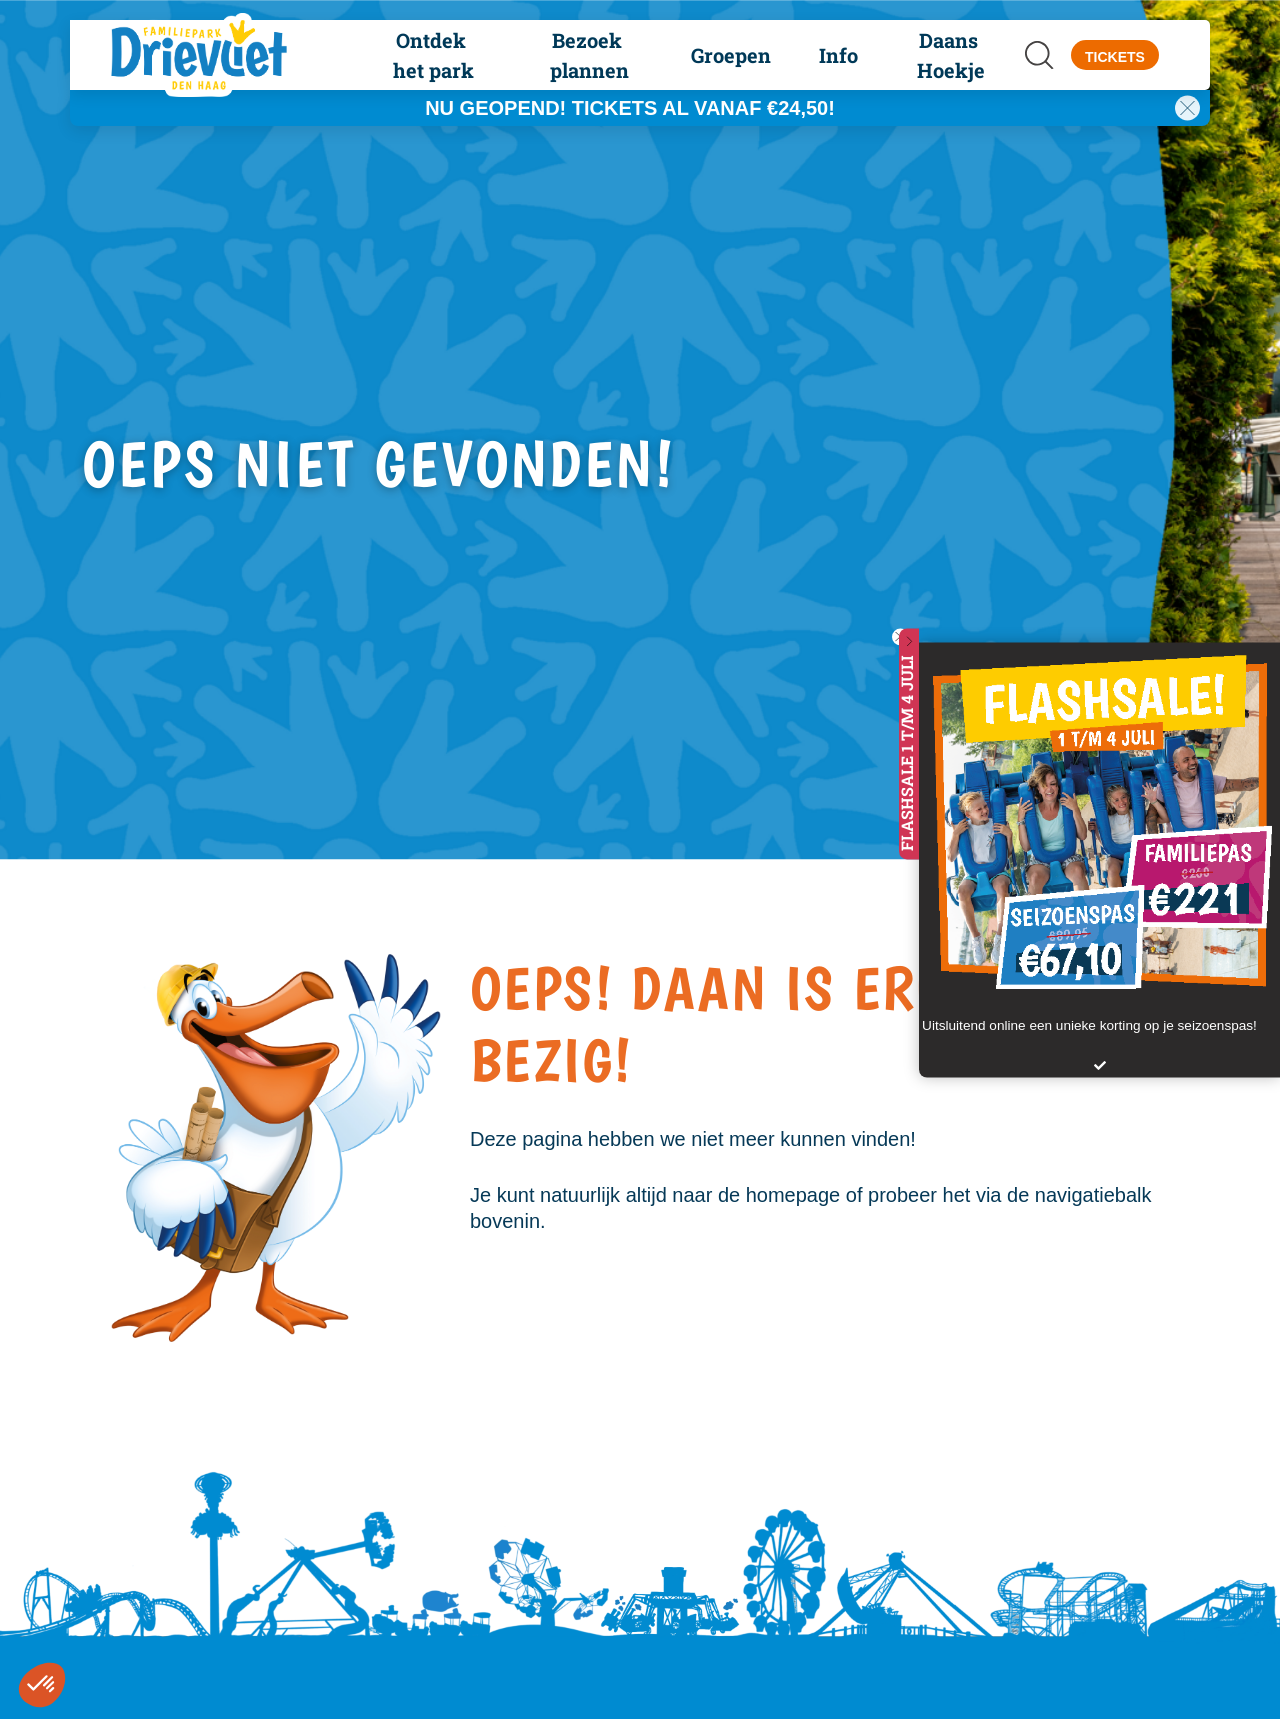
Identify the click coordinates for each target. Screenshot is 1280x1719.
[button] (433, 55)
